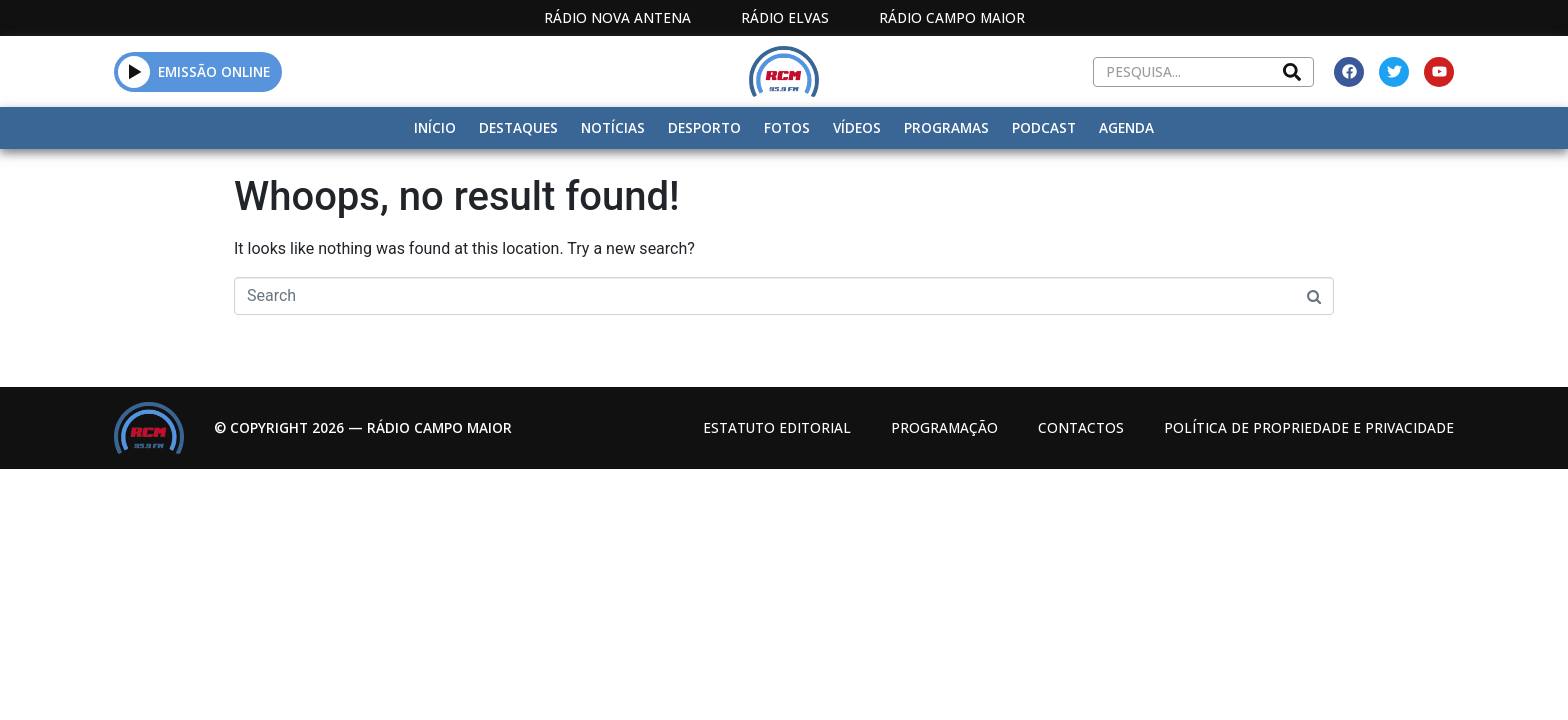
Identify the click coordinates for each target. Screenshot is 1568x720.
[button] (134, 71)
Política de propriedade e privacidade (1309, 427)
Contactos (1081, 427)
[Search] (1292, 72)
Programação (944, 427)
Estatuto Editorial (777, 427)
